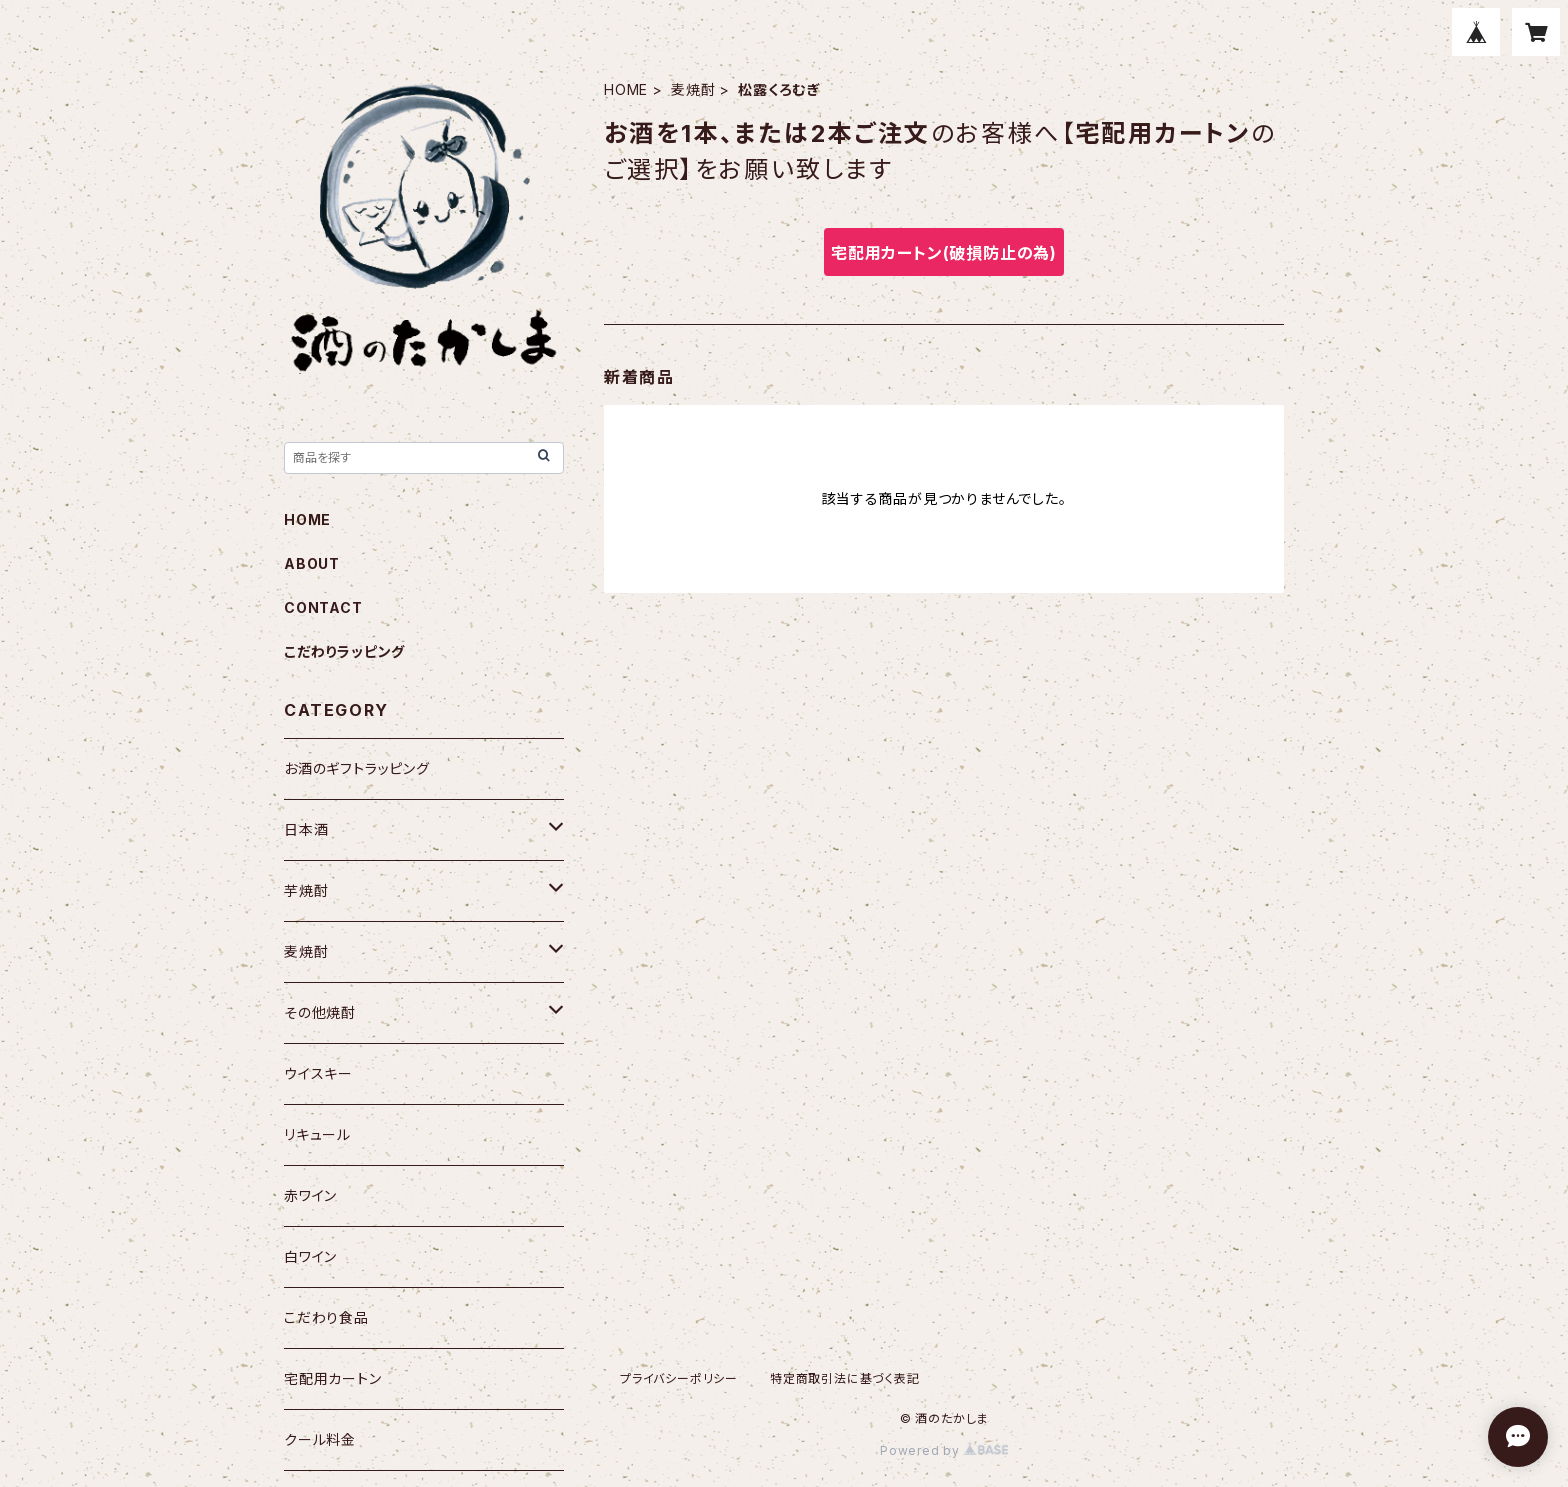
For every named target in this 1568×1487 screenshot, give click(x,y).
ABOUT (312, 563)
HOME (626, 89)
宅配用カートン (333, 1378)
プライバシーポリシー (679, 1378)
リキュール (317, 1134)
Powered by (944, 1450)
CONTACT (323, 607)
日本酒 (306, 829)
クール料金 (320, 1439)
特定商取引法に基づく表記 (845, 1378)
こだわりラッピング (344, 651)
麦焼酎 (693, 89)
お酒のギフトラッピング (357, 768)
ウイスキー (318, 1073)
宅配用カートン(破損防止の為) (944, 253)
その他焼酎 (320, 1012)
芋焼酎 (306, 890)
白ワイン (310, 1256)
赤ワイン (310, 1195)
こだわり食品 (326, 1317)
